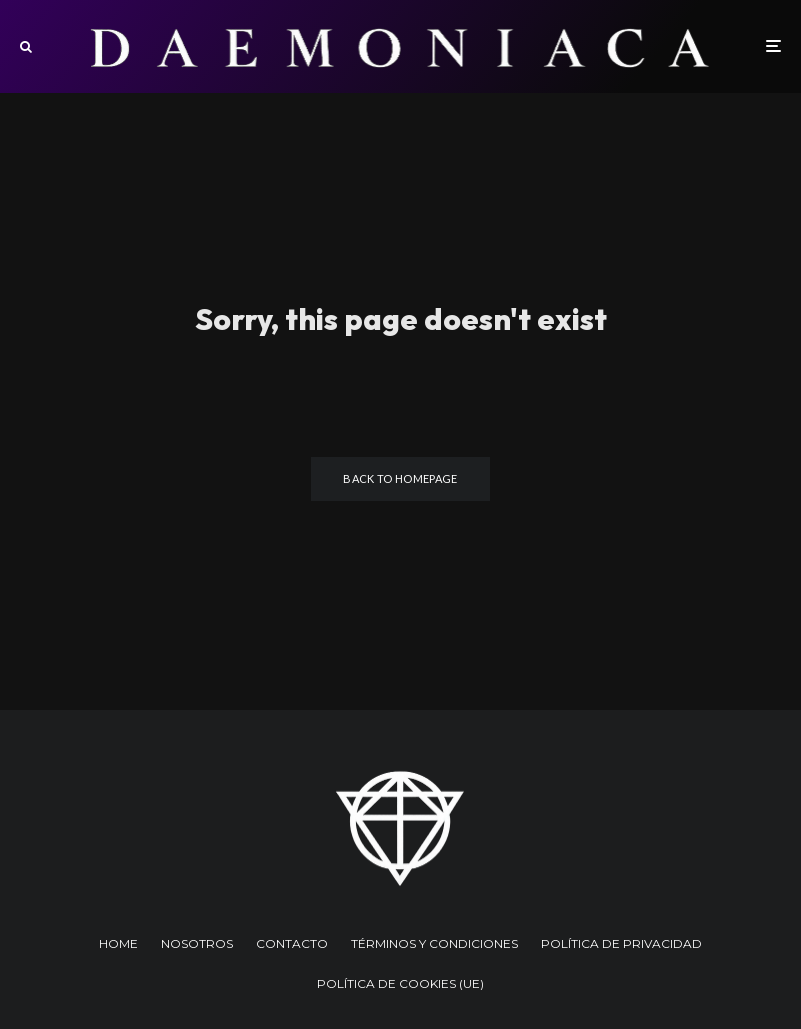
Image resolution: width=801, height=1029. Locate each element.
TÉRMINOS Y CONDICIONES (434, 943)
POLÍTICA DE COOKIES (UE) (400, 983)
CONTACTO (292, 943)
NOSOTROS (197, 943)
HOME (118, 943)
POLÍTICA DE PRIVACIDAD (621, 943)
